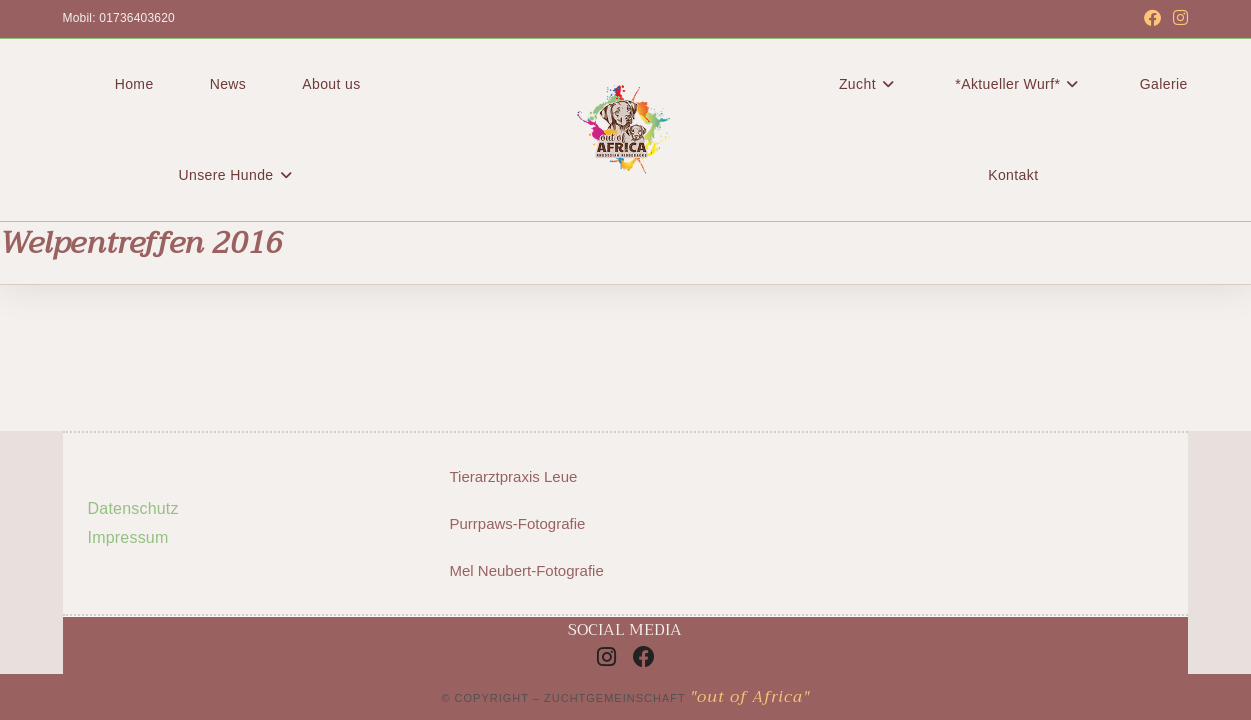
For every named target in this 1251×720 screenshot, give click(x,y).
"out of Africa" (750, 697)
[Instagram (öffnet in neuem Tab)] (1177, 19)
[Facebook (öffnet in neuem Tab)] (1152, 19)
